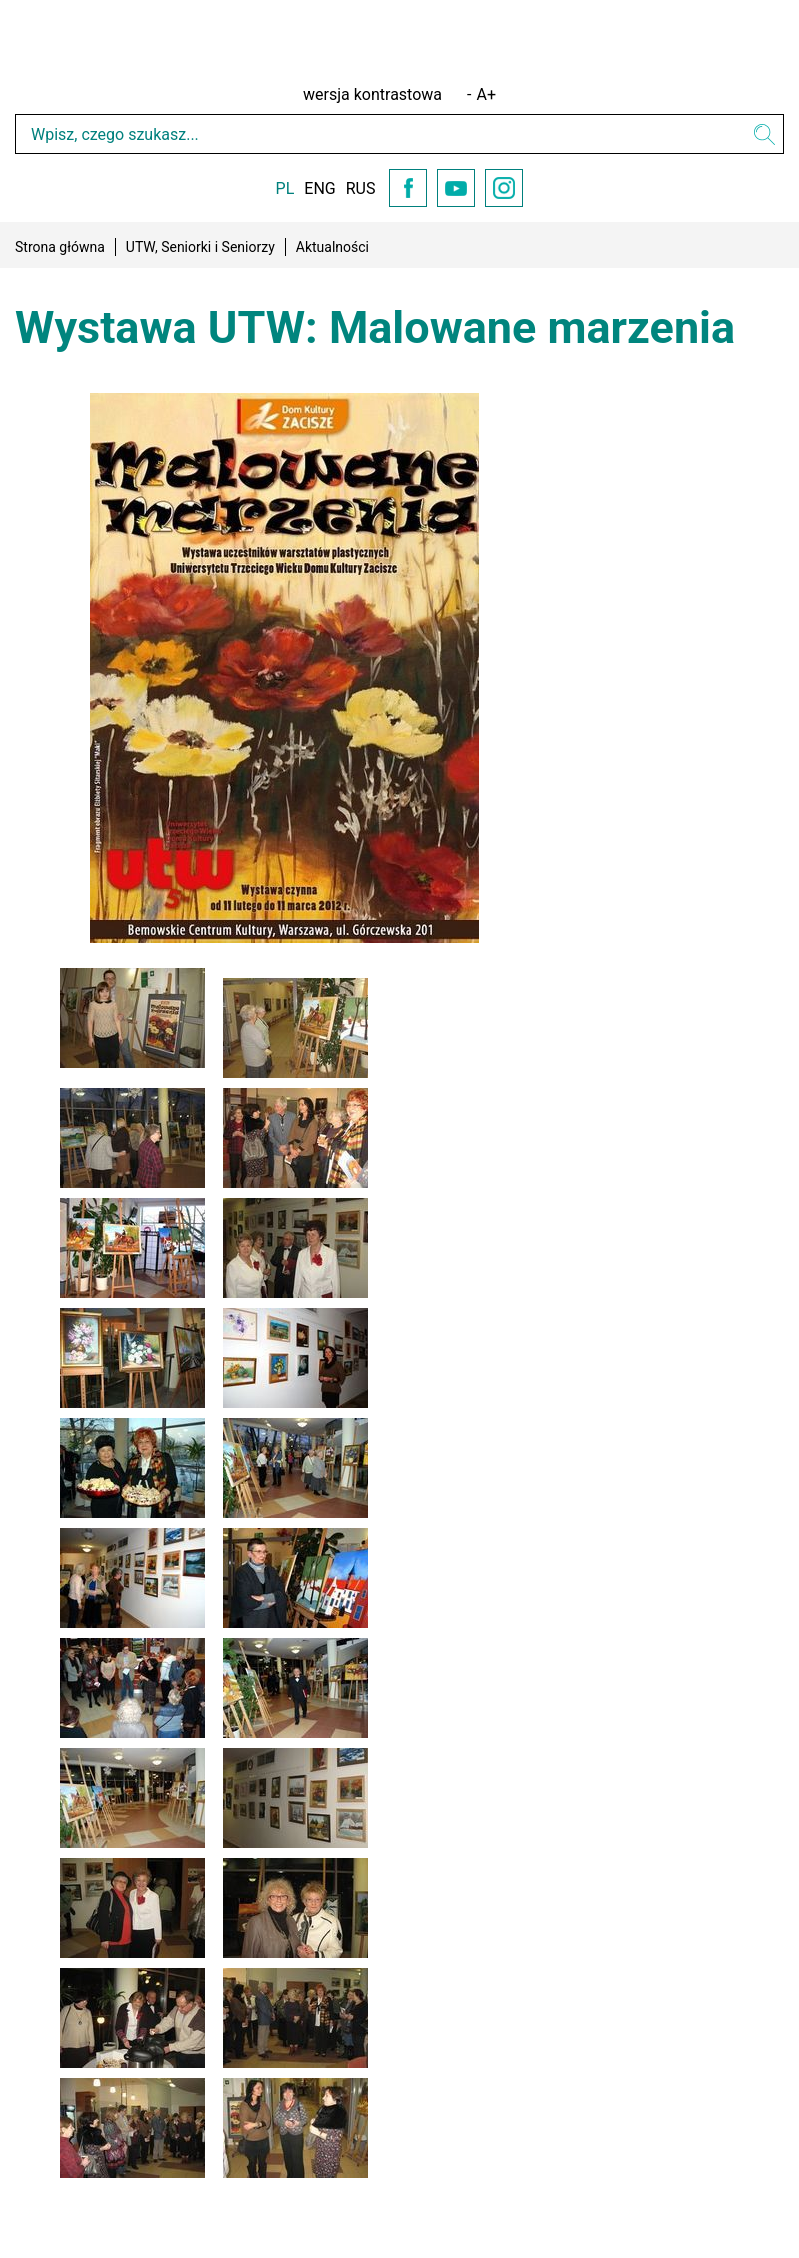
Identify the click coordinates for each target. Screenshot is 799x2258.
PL (285, 188)
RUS (361, 188)
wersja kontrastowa (372, 94)
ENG (319, 188)
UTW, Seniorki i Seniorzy (200, 247)
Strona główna (60, 247)
